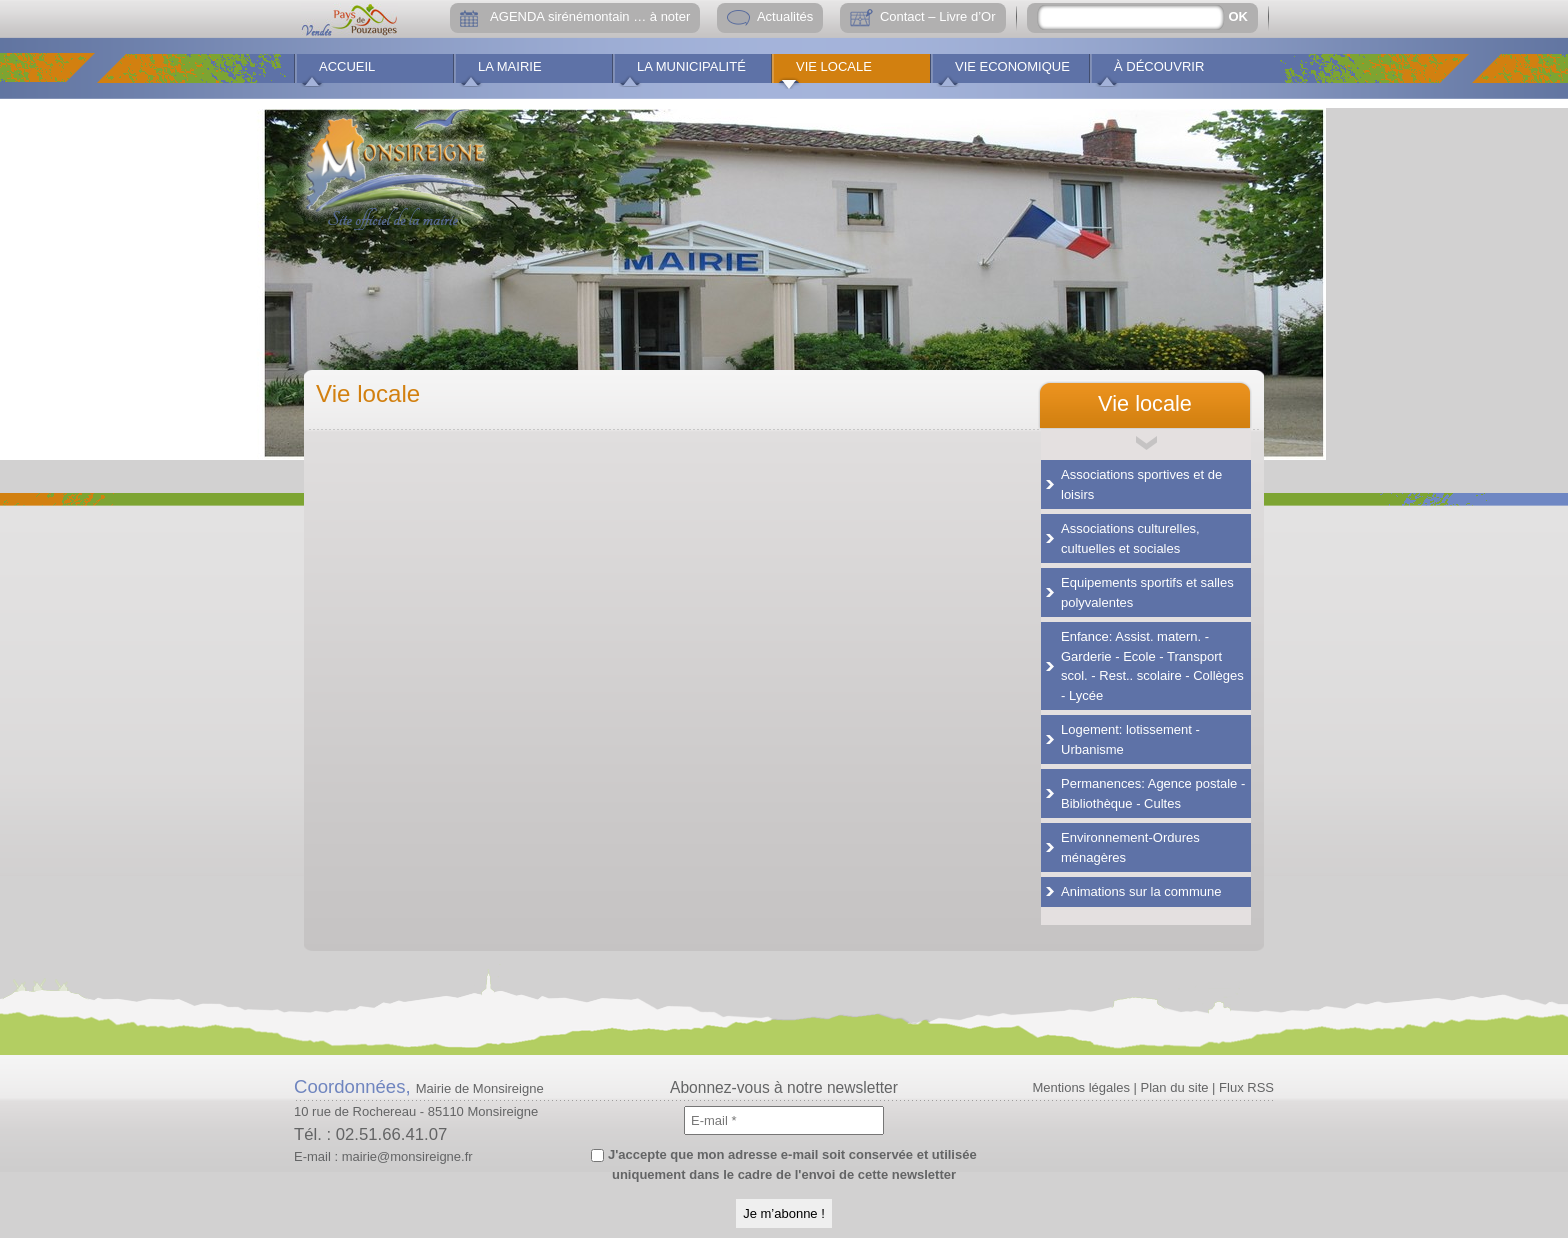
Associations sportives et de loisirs (1141, 484)
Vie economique (1012, 66)
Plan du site (1175, 1087)
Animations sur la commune (1141, 891)
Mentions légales (1081, 1087)
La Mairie (510, 66)
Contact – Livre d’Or (938, 16)
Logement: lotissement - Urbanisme (1130, 739)
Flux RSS (1246, 1087)
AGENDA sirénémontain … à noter (590, 16)
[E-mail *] (784, 1120)
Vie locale (834, 66)
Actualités (785, 16)
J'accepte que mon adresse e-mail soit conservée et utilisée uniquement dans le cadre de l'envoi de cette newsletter (783, 1164)
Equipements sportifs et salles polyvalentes (1147, 592)
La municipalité (691, 66)
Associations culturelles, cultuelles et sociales (1130, 538)
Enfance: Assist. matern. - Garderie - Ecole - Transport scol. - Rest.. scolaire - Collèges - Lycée (1152, 666)
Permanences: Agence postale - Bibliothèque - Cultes (1153, 793)
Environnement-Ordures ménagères (1130, 847)
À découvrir (1159, 66)
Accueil (347, 66)
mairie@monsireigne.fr (407, 1156)
